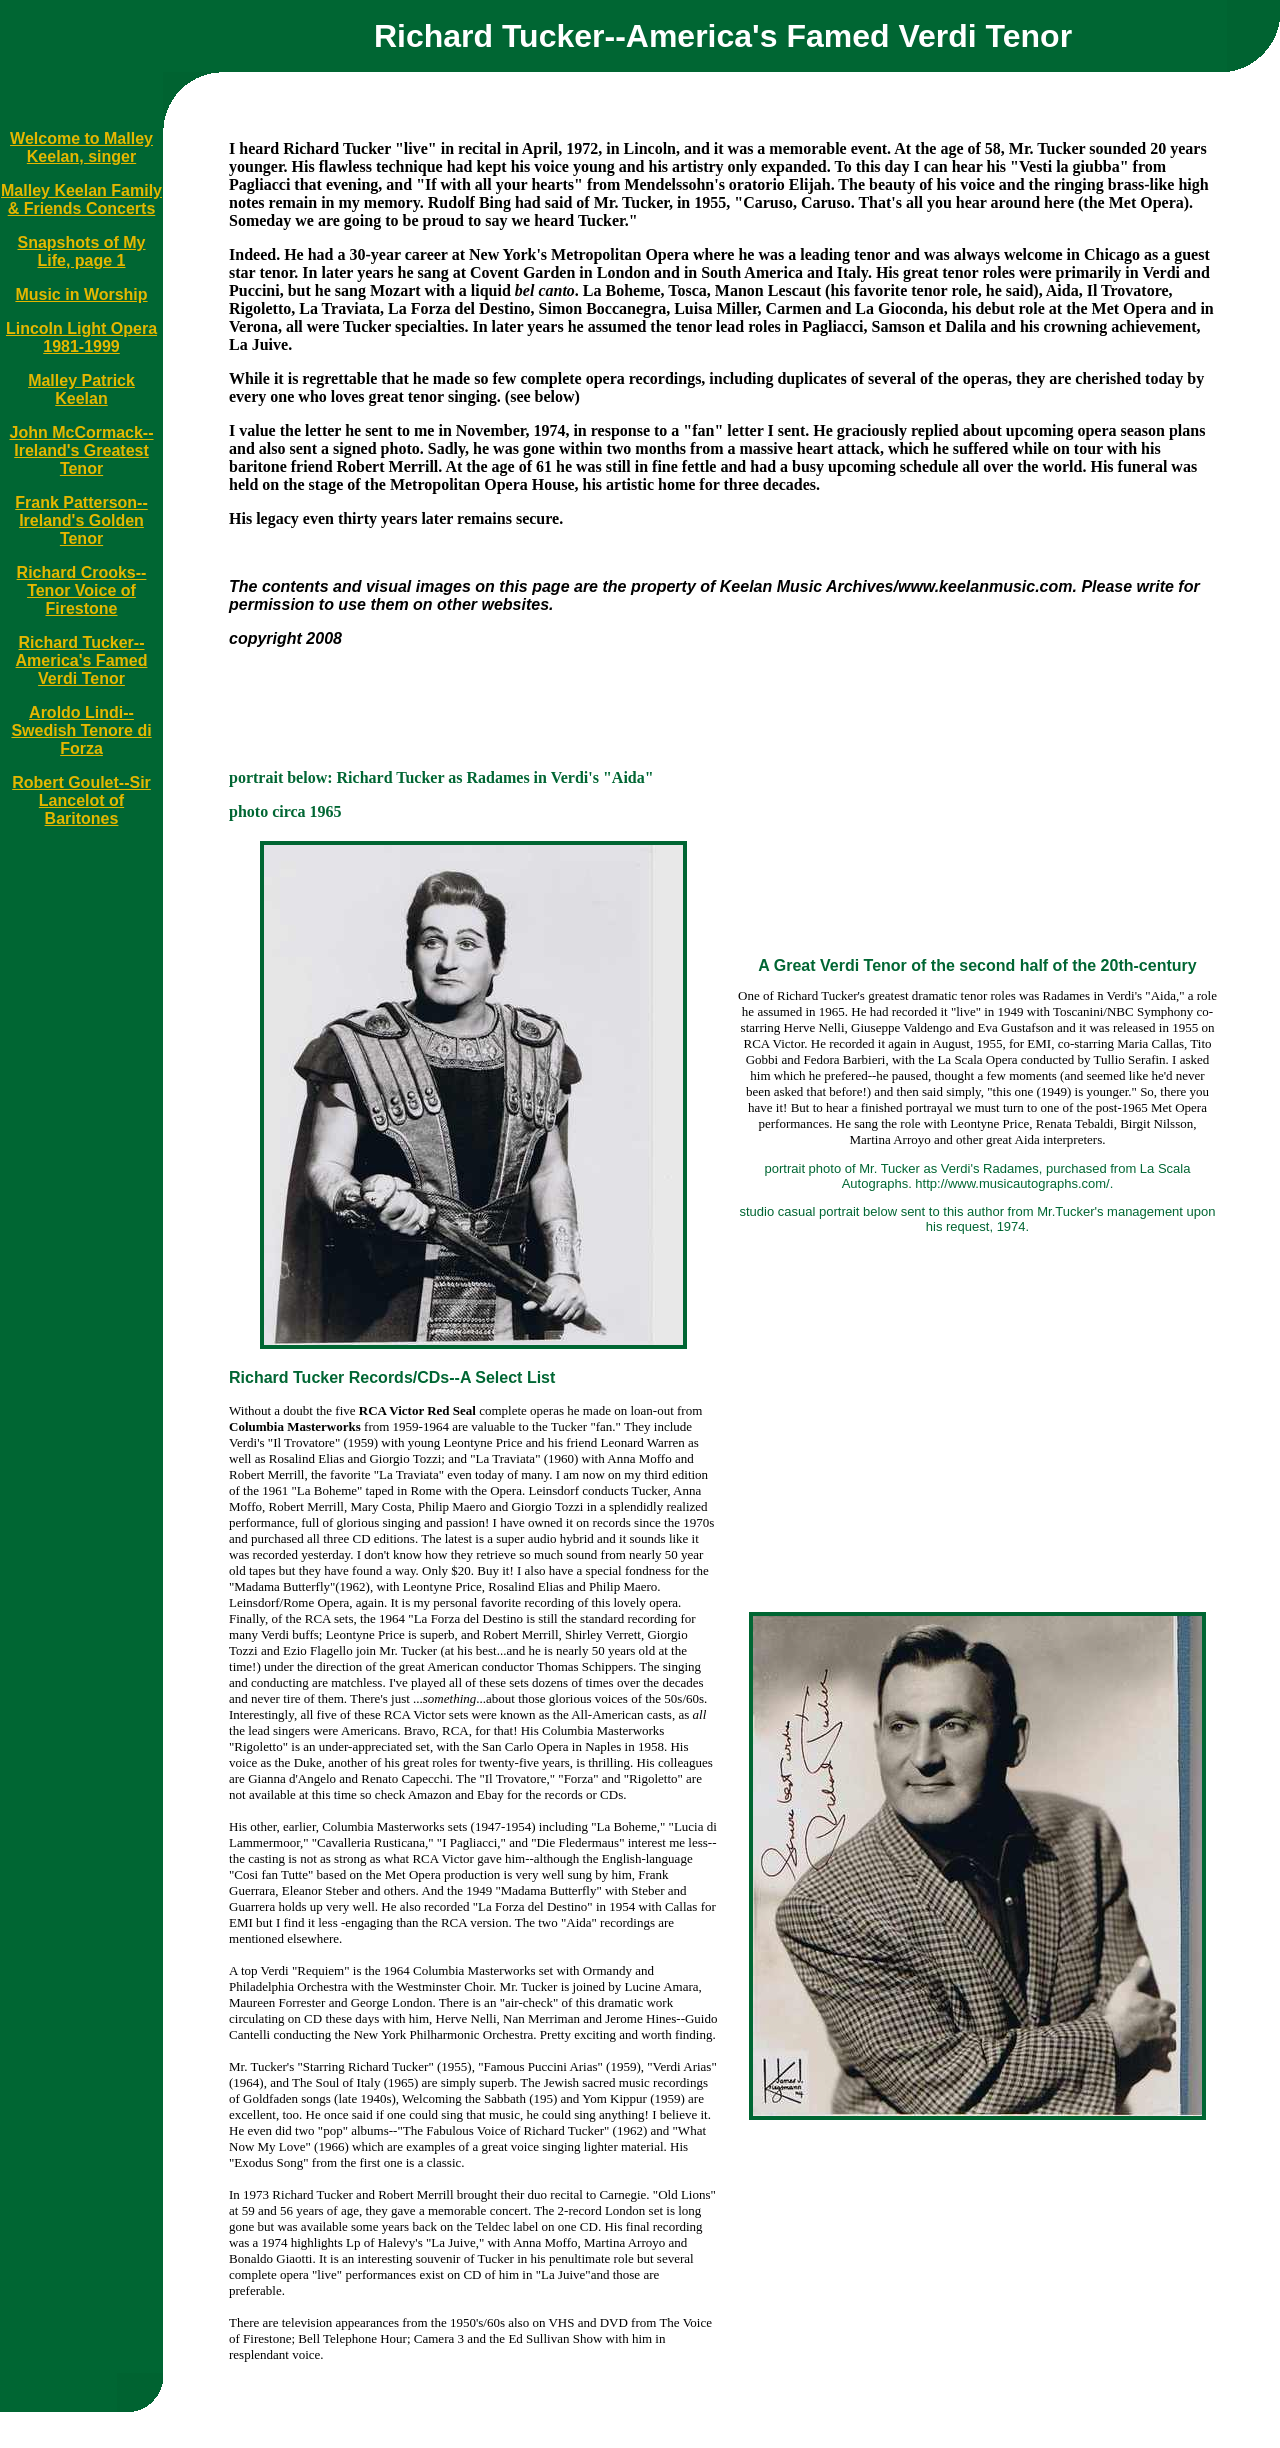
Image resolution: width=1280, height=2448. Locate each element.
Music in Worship (81, 294)
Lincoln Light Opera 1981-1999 (81, 337)
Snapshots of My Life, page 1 (82, 251)
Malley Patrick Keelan (81, 389)
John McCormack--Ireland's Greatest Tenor (81, 450)
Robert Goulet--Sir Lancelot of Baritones (81, 800)
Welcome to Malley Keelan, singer (81, 147)
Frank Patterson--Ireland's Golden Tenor (81, 520)
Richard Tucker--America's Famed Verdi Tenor (82, 660)
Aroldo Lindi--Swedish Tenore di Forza (81, 730)
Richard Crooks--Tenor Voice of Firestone (82, 590)
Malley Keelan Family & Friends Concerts (81, 199)
